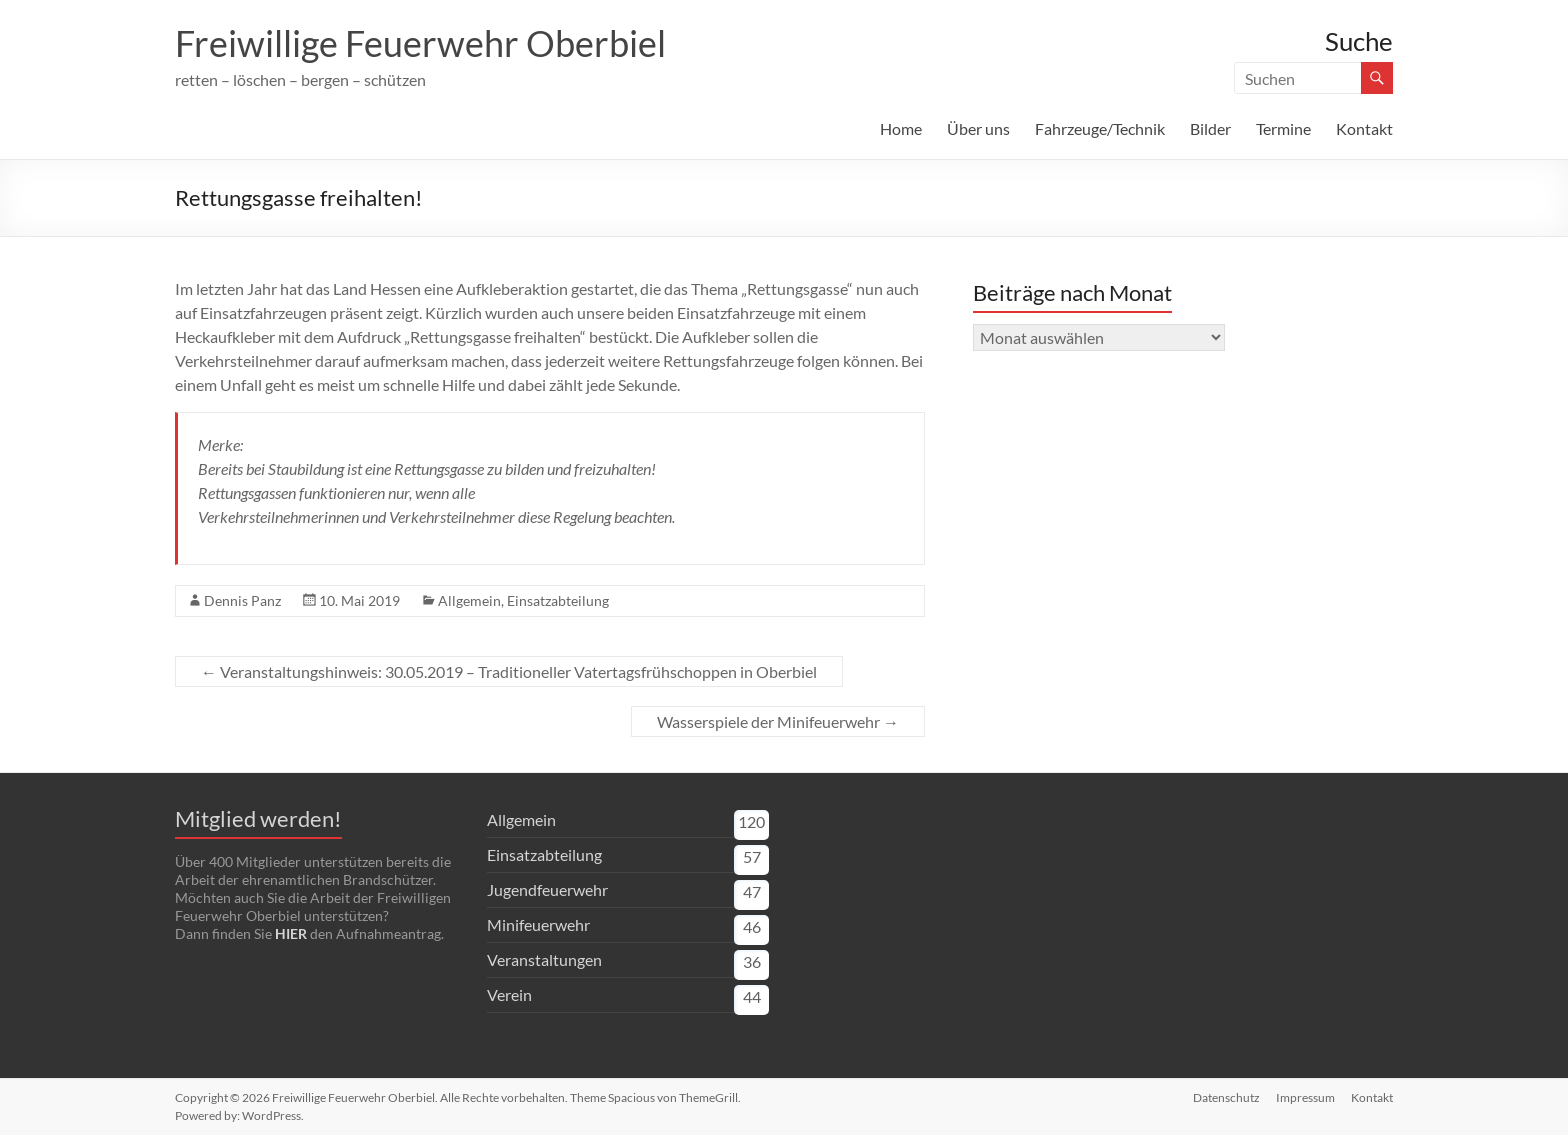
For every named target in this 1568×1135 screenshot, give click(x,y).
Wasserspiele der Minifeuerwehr (778, 721)
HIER (291, 933)
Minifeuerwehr (538, 924)
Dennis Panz (242, 600)
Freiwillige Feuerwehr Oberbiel (420, 43)
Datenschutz (1226, 1097)
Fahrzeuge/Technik (1100, 128)
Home (901, 128)
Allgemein (469, 600)
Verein (509, 994)
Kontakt (1364, 128)
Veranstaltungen (544, 959)
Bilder (1210, 128)
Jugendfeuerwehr (547, 889)
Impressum (1305, 1097)
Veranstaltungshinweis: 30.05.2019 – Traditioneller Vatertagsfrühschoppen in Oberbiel (509, 671)
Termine (1283, 128)
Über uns (978, 128)
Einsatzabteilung (558, 600)
